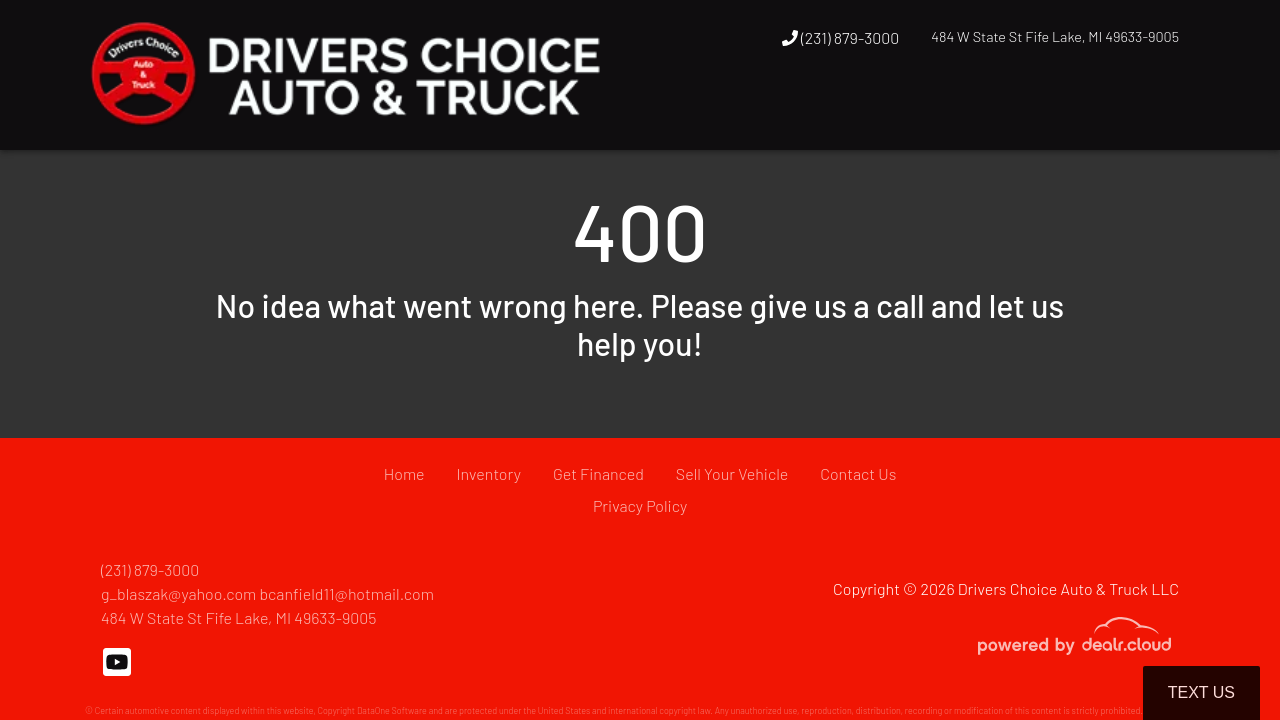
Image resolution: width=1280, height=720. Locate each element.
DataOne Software (392, 710)
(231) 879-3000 (841, 37)
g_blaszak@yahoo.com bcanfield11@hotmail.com (267, 593)
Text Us (1201, 692)
